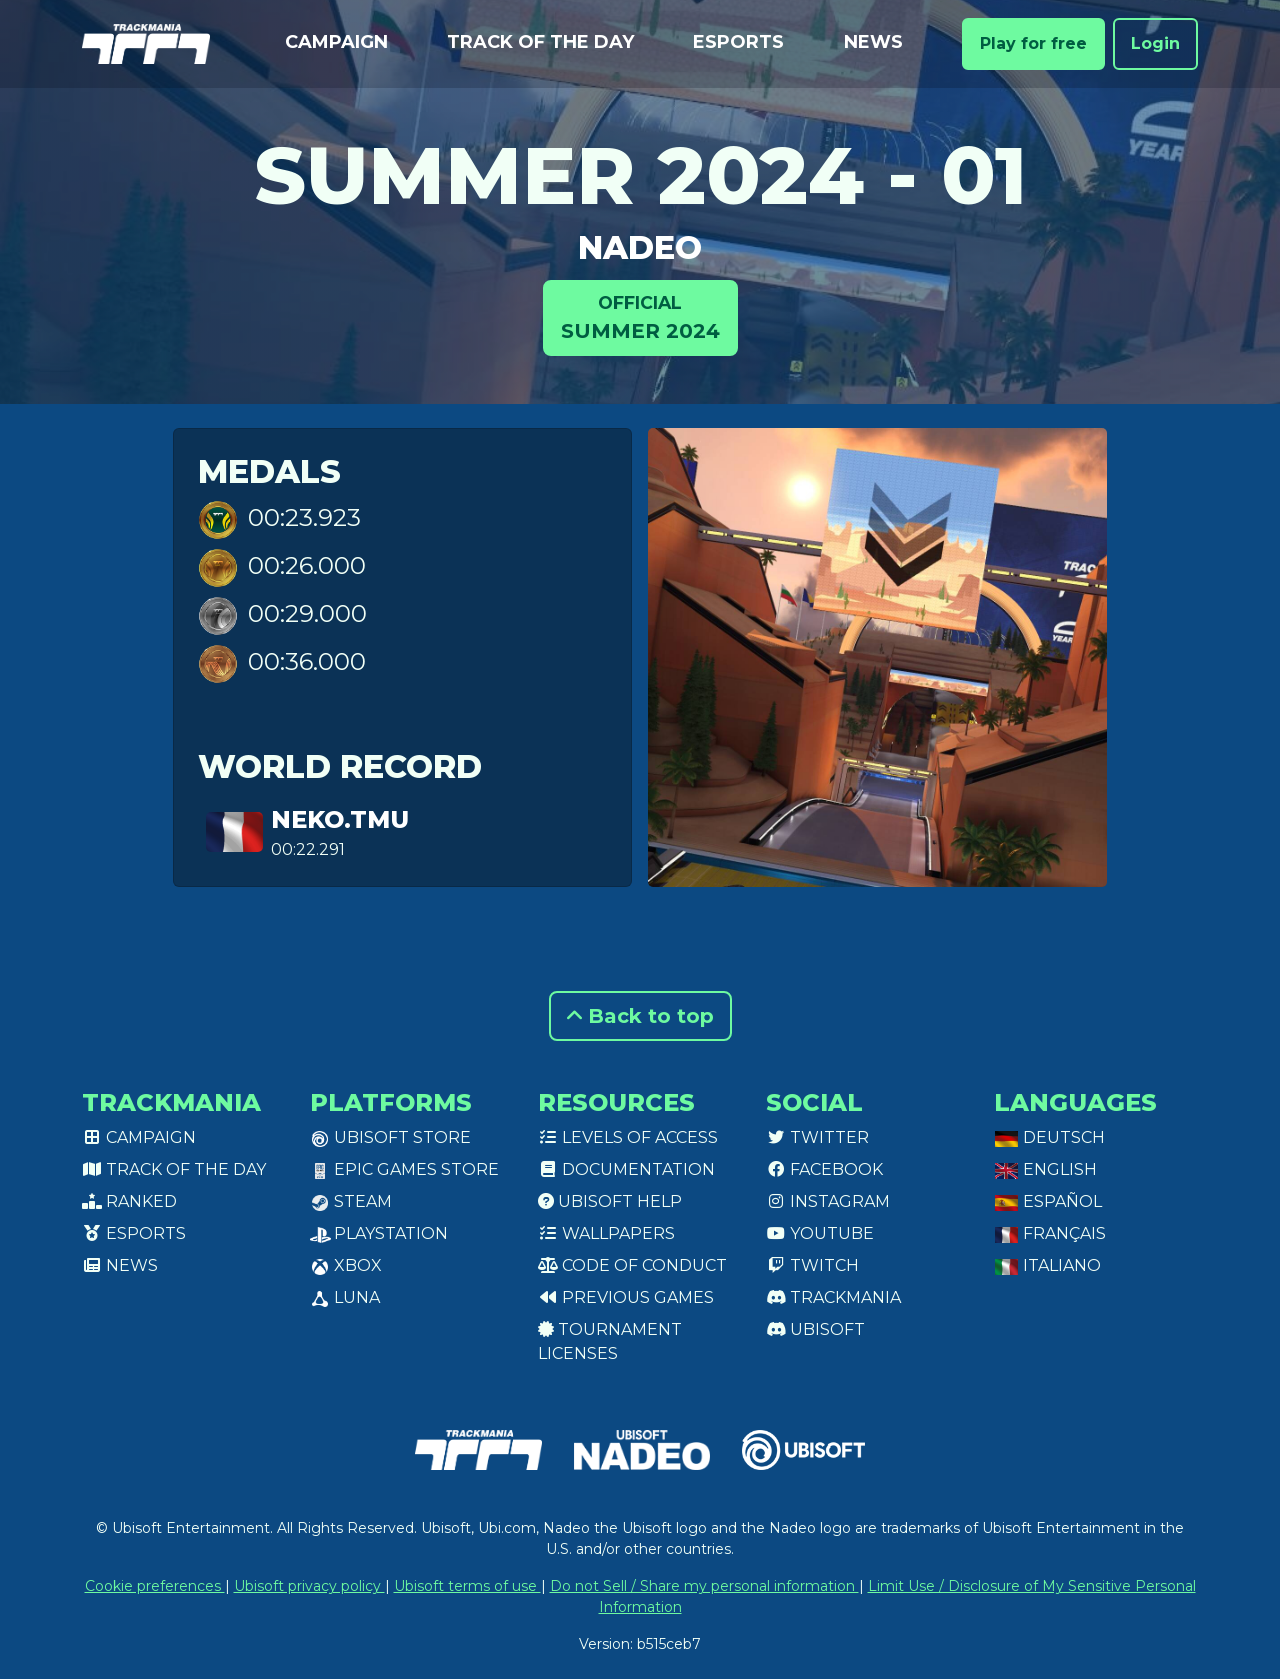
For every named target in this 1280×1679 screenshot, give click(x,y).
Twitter (817, 1137)
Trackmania (833, 1297)
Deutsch (1049, 1137)
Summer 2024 (640, 316)
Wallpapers (606, 1233)
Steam (351, 1201)
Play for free (1033, 43)
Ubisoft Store (390, 1137)
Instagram (828, 1201)
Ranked (129, 1201)
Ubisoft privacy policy (309, 1586)
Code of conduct (632, 1265)
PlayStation (379, 1233)
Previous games (626, 1297)
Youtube (820, 1233)
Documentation (626, 1169)
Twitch (812, 1265)
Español (1048, 1201)
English (1045, 1169)
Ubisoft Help (610, 1201)
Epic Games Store (404, 1169)
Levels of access (628, 1137)
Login (1155, 43)
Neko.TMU (340, 819)
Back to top (640, 1016)
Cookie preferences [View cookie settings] (155, 1586)
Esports (738, 42)
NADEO (640, 247)
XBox (346, 1265)
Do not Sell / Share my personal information (704, 1586)
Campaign (336, 42)
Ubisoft (815, 1329)
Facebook (824, 1169)
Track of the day (540, 42)
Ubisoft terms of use (467, 1586)
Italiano (1047, 1265)
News (873, 42)
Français (1050, 1233)
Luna (345, 1297)
